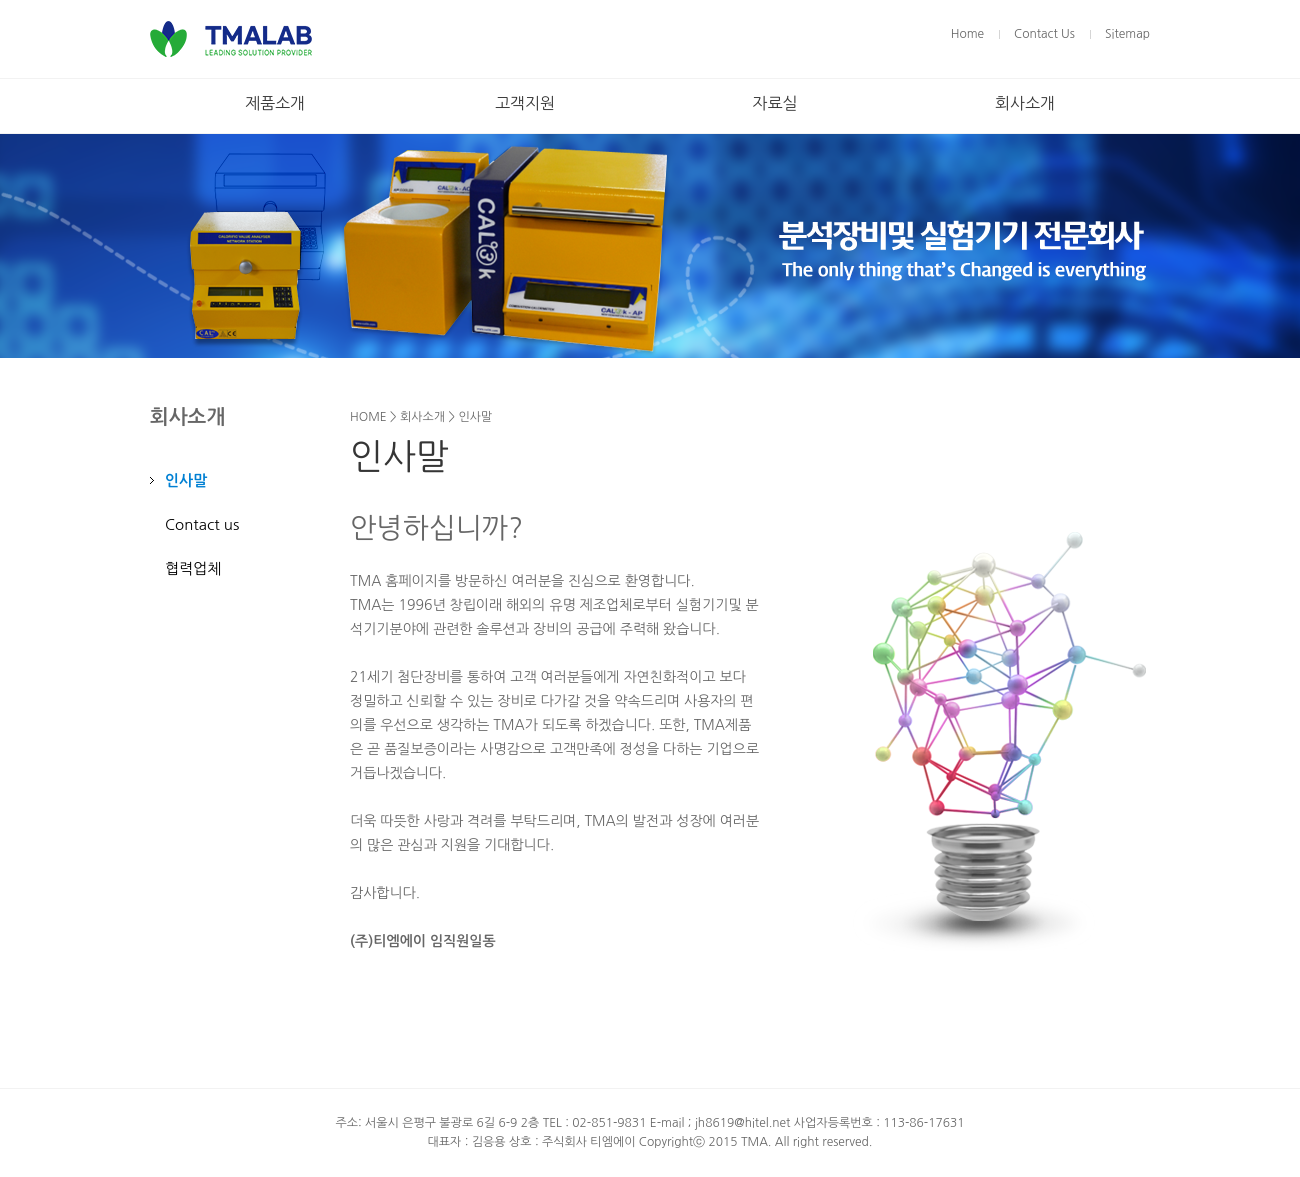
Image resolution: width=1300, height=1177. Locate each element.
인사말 (186, 480)
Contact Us (1044, 34)
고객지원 (525, 103)
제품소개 (275, 103)
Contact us (202, 524)
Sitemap (1127, 34)
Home (967, 34)
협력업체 (193, 568)
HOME (368, 417)
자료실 (774, 103)
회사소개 (1025, 103)
